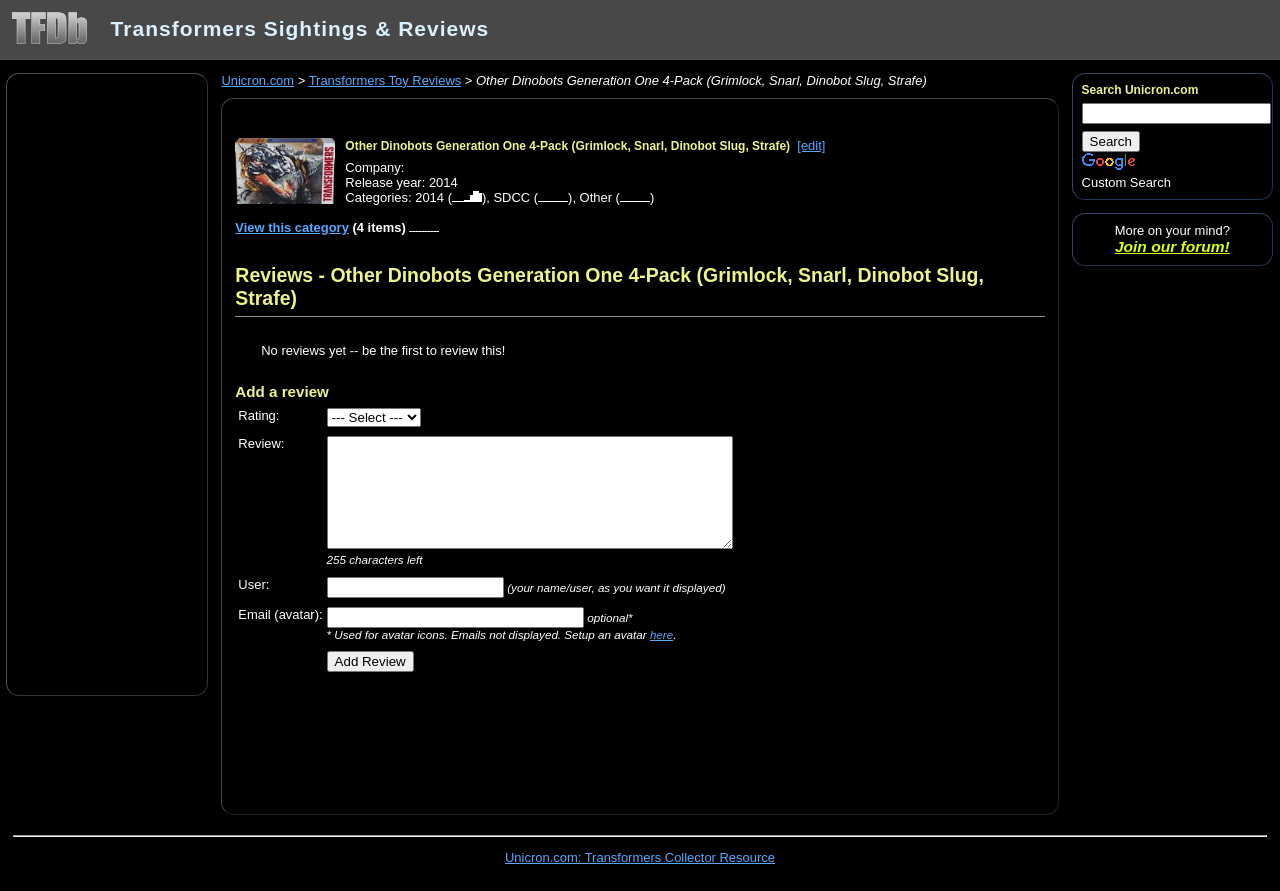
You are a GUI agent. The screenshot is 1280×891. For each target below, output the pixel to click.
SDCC (511, 197)
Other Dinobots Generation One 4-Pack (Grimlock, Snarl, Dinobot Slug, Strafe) (567, 146)
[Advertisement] (107, 383)
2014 (429, 197)
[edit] (811, 145)
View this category (292, 227)
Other (596, 197)
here (661, 634)
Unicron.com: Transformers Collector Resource (640, 857)
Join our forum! (1172, 246)
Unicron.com (257, 80)
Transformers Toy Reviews (385, 80)
